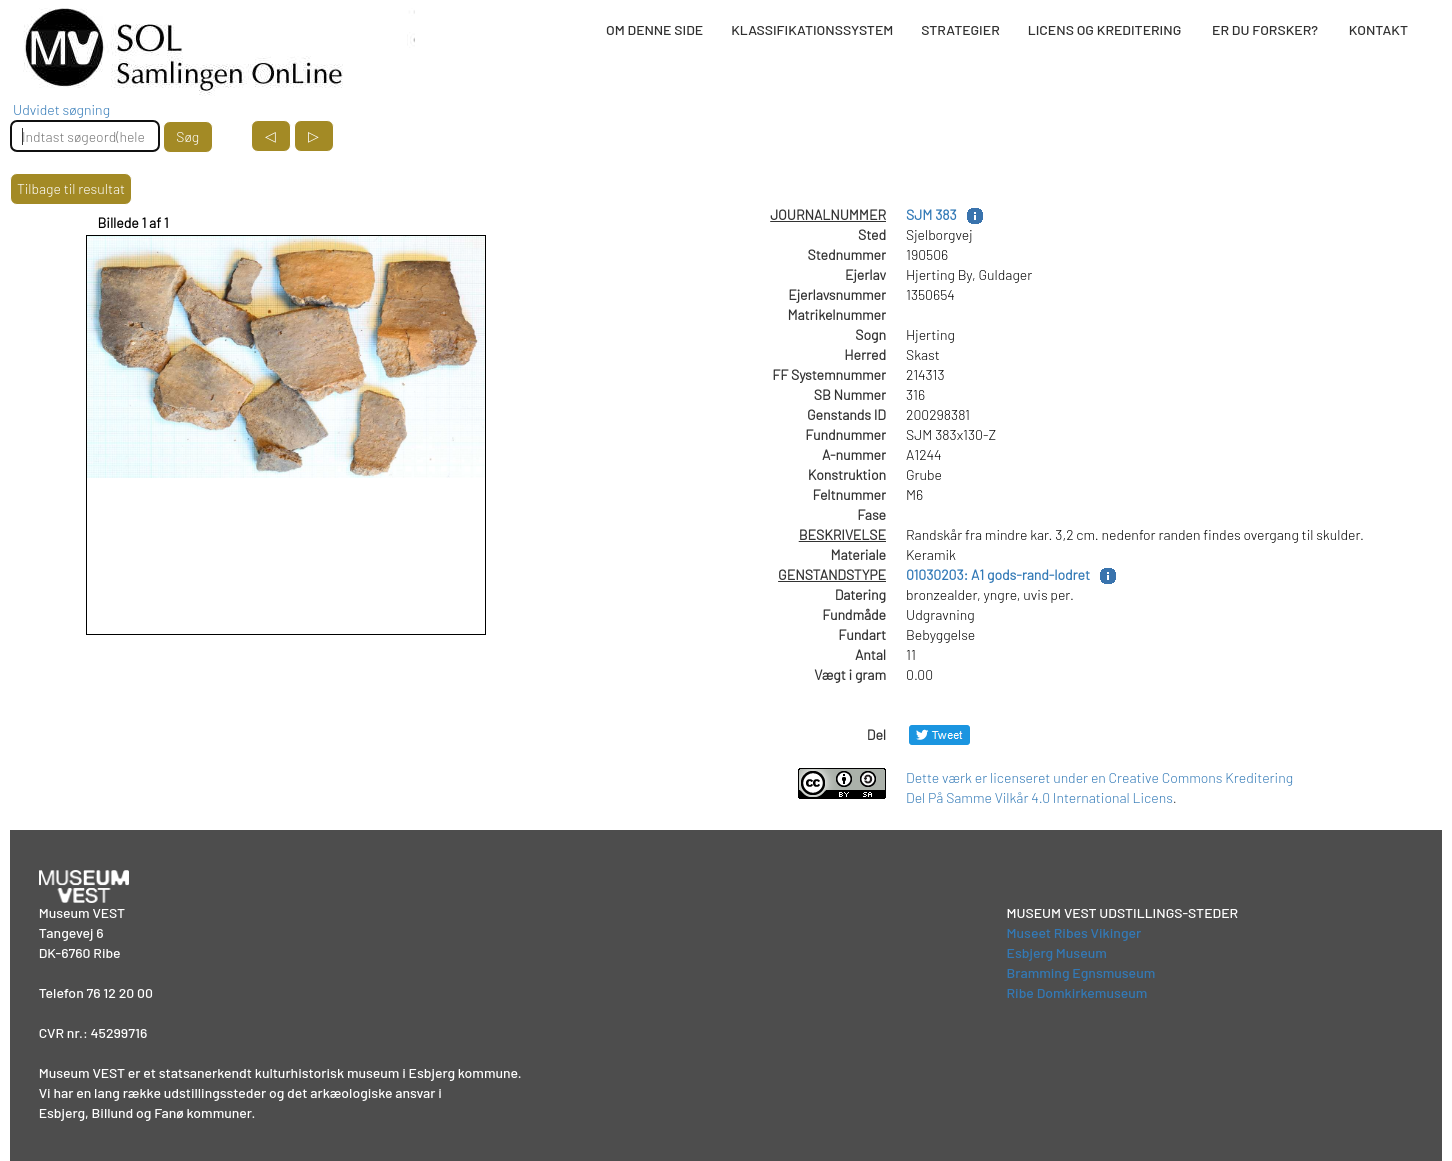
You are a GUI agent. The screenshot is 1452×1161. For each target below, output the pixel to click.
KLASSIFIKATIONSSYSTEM (812, 29)
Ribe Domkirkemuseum (1077, 992)
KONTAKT (1378, 29)
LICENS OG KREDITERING (1105, 29)
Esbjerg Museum (1057, 952)
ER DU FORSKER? (1265, 29)
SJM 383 (931, 214)
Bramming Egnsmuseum (1081, 972)
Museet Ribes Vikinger (1074, 932)
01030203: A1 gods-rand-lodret (998, 574)
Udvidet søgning (61, 109)
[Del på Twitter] (939, 734)
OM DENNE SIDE (654, 29)
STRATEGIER (960, 29)
